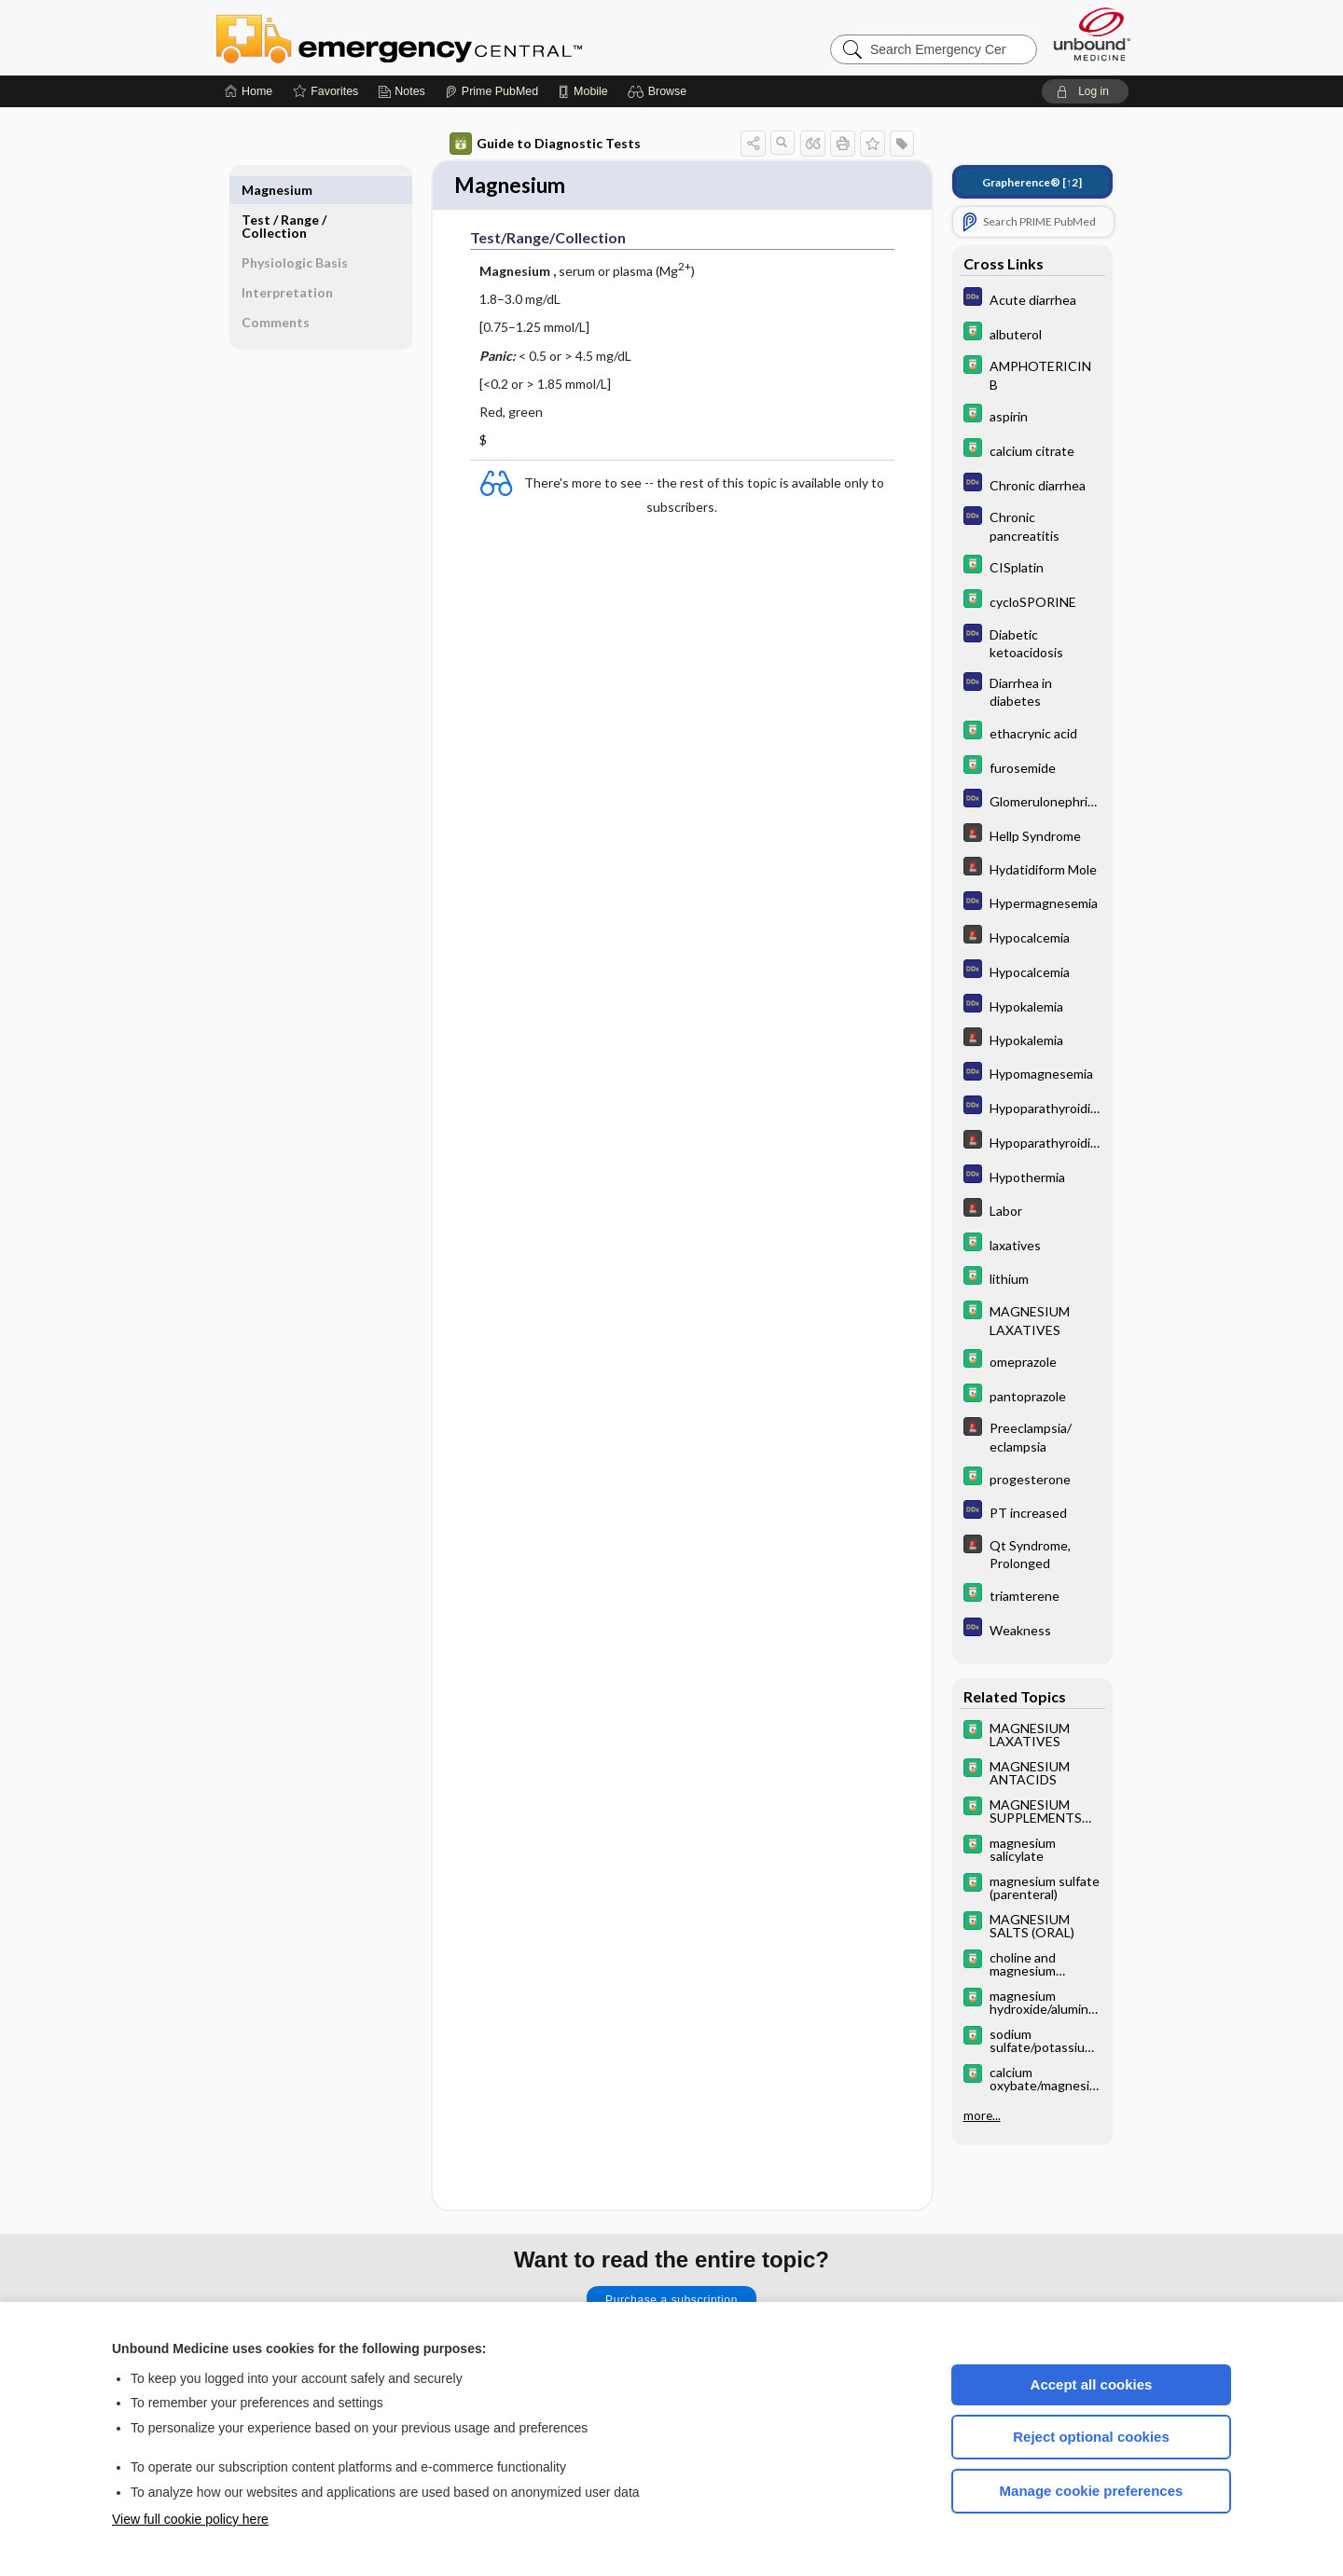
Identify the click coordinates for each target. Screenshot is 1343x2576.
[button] (660, 91)
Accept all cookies (1092, 2384)
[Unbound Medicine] (1092, 34)
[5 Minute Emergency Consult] (1032, 835)
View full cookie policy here (190, 2519)
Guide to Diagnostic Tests (545, 143)
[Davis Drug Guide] (1032, 333)
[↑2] (1032, 182)
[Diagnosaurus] (1032, 299)
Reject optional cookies (1091, 2437)
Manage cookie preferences (1092, 2491)
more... (982, 2115)
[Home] (248, 91)
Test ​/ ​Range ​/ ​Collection (285, 196)
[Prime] (491, 91)
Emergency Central (448, 37)
